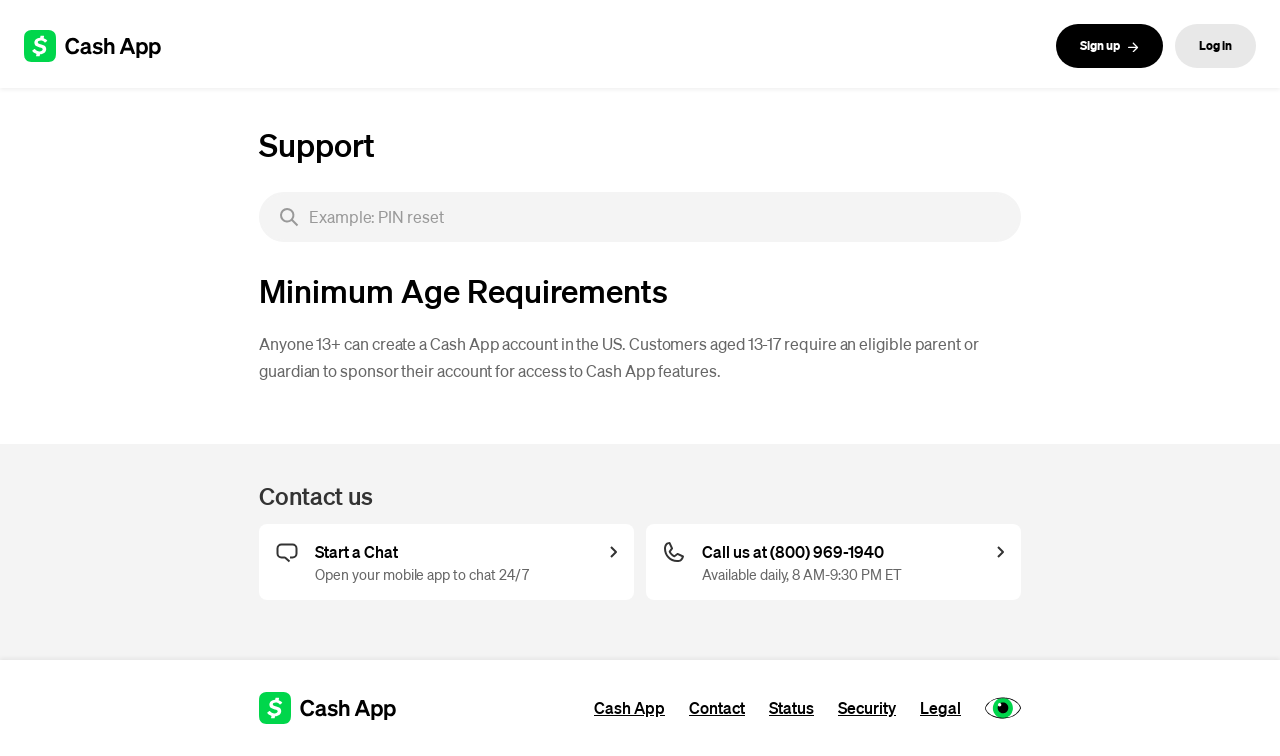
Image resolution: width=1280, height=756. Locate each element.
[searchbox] (640, 217)
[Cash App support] (103, 46)
